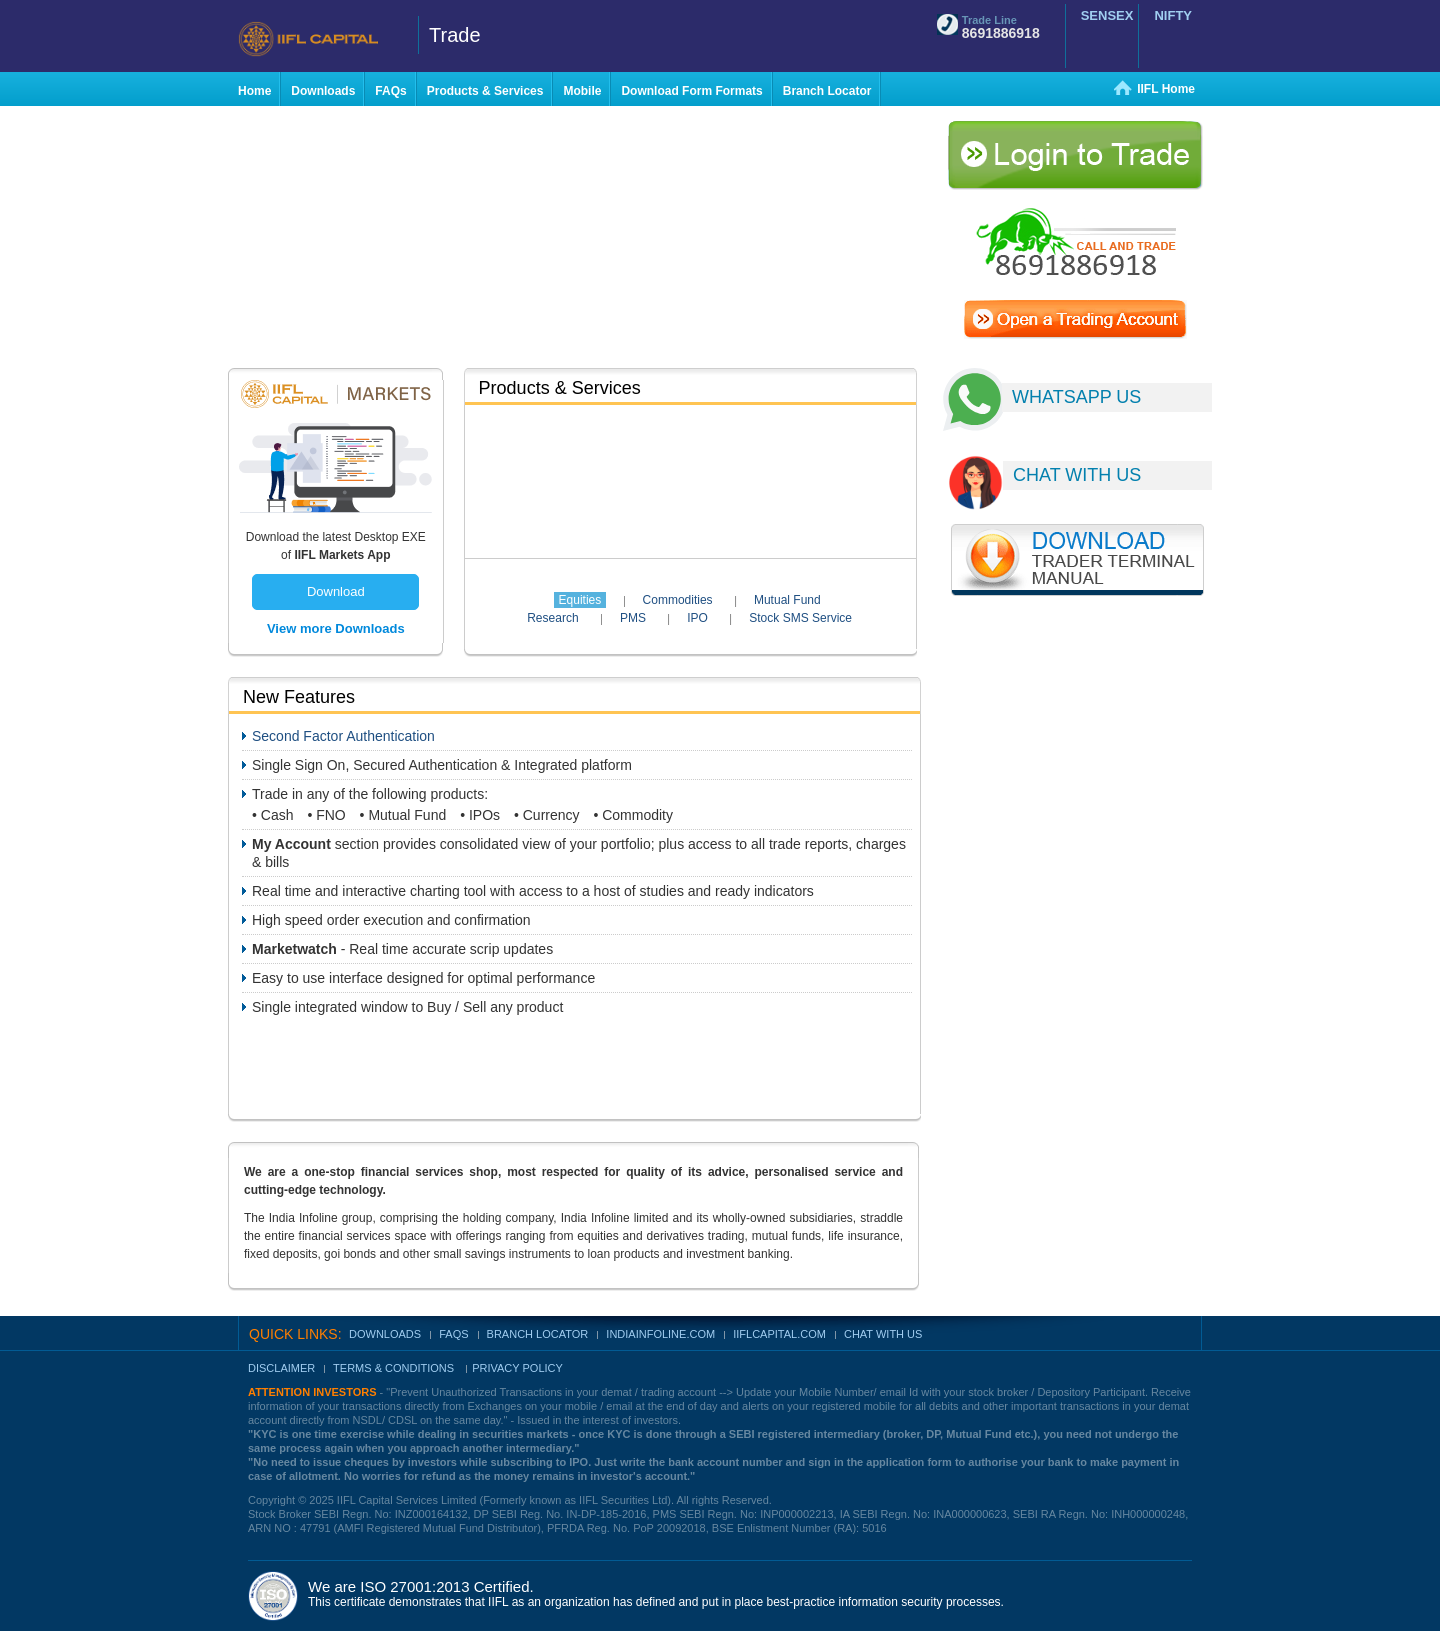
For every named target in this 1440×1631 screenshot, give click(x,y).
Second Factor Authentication (343, 736)
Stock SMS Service (800, 618)
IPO (697, 618)
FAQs (453, 1334)
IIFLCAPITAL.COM (779, 1334)
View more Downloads (336, 628)
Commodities (678, 600)
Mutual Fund (787, 600)
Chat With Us (883, 1334)
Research (552, 618)
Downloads (385, 1334)
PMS (633, 618)
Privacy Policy (517, 1368)
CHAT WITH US (1077, 475)
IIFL (320, 39)
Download (336, 591)
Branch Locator (538, 1334)
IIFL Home (1166, 89)
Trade (455, 35)
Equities (580, 600)
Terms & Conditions (395, 1368)
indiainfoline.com (660, 1334)
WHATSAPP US (1076, 397)
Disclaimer (281, 1368)
